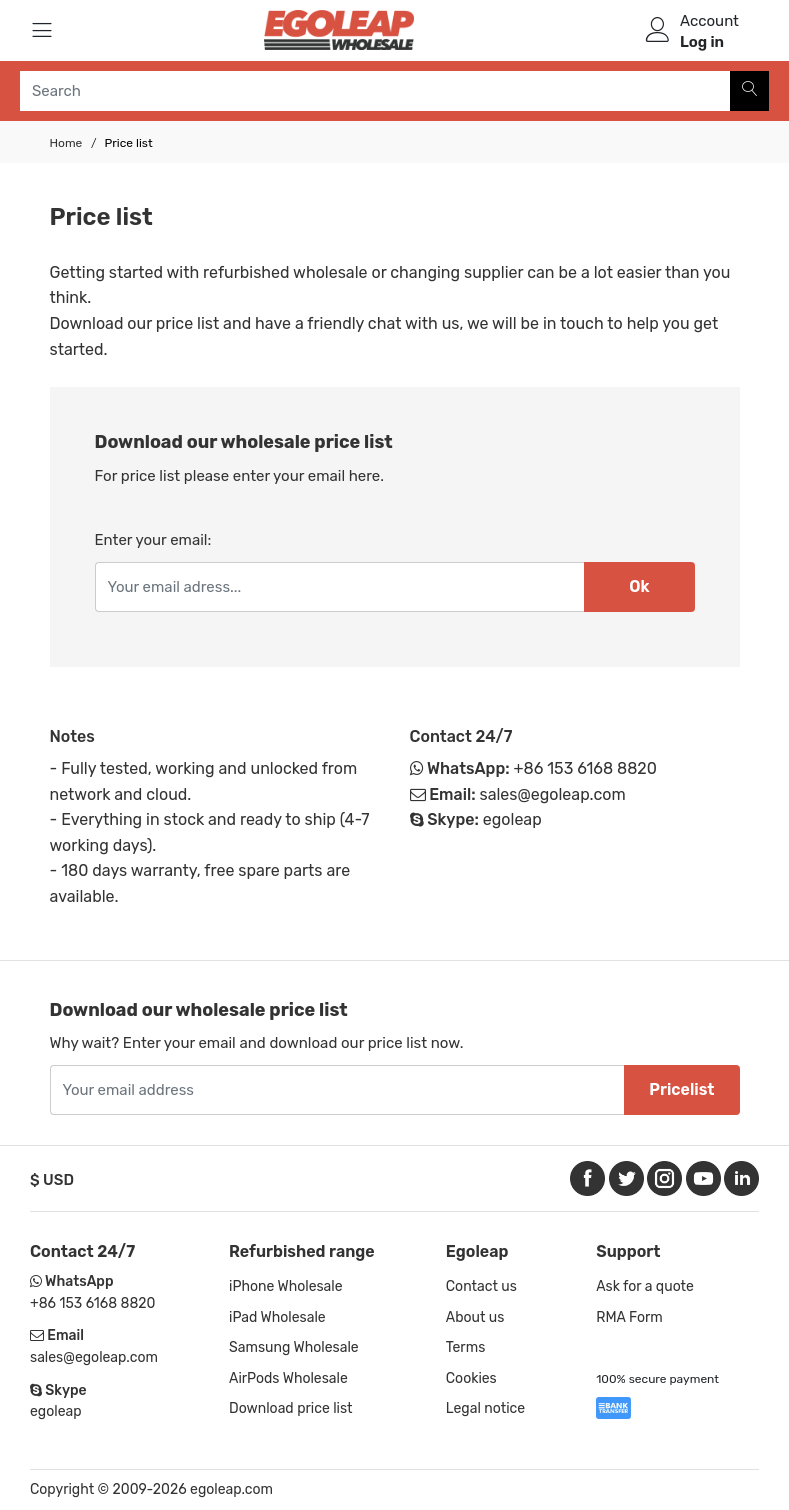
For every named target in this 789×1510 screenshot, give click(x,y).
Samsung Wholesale (294, 1347)
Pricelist (681, 1089)
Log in (702, 42)
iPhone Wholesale (286, 1286)
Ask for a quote (645, 1286)
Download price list (291, 1408)
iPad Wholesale (277, 1317)
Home (66, 143)
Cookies (471, 1378)
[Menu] (42, 30)
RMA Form (629, 1317)
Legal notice (485, 1408)
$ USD (52, 1180)
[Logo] (339, 30)
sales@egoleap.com (552, 794)
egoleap (512, 819)
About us (475, 1317)
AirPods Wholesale (288, 1378)
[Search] (749, 91)
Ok (639, 586)
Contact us (481, 1286)
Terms (466, 1347)
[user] (657, 30)
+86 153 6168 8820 (585, 768)
